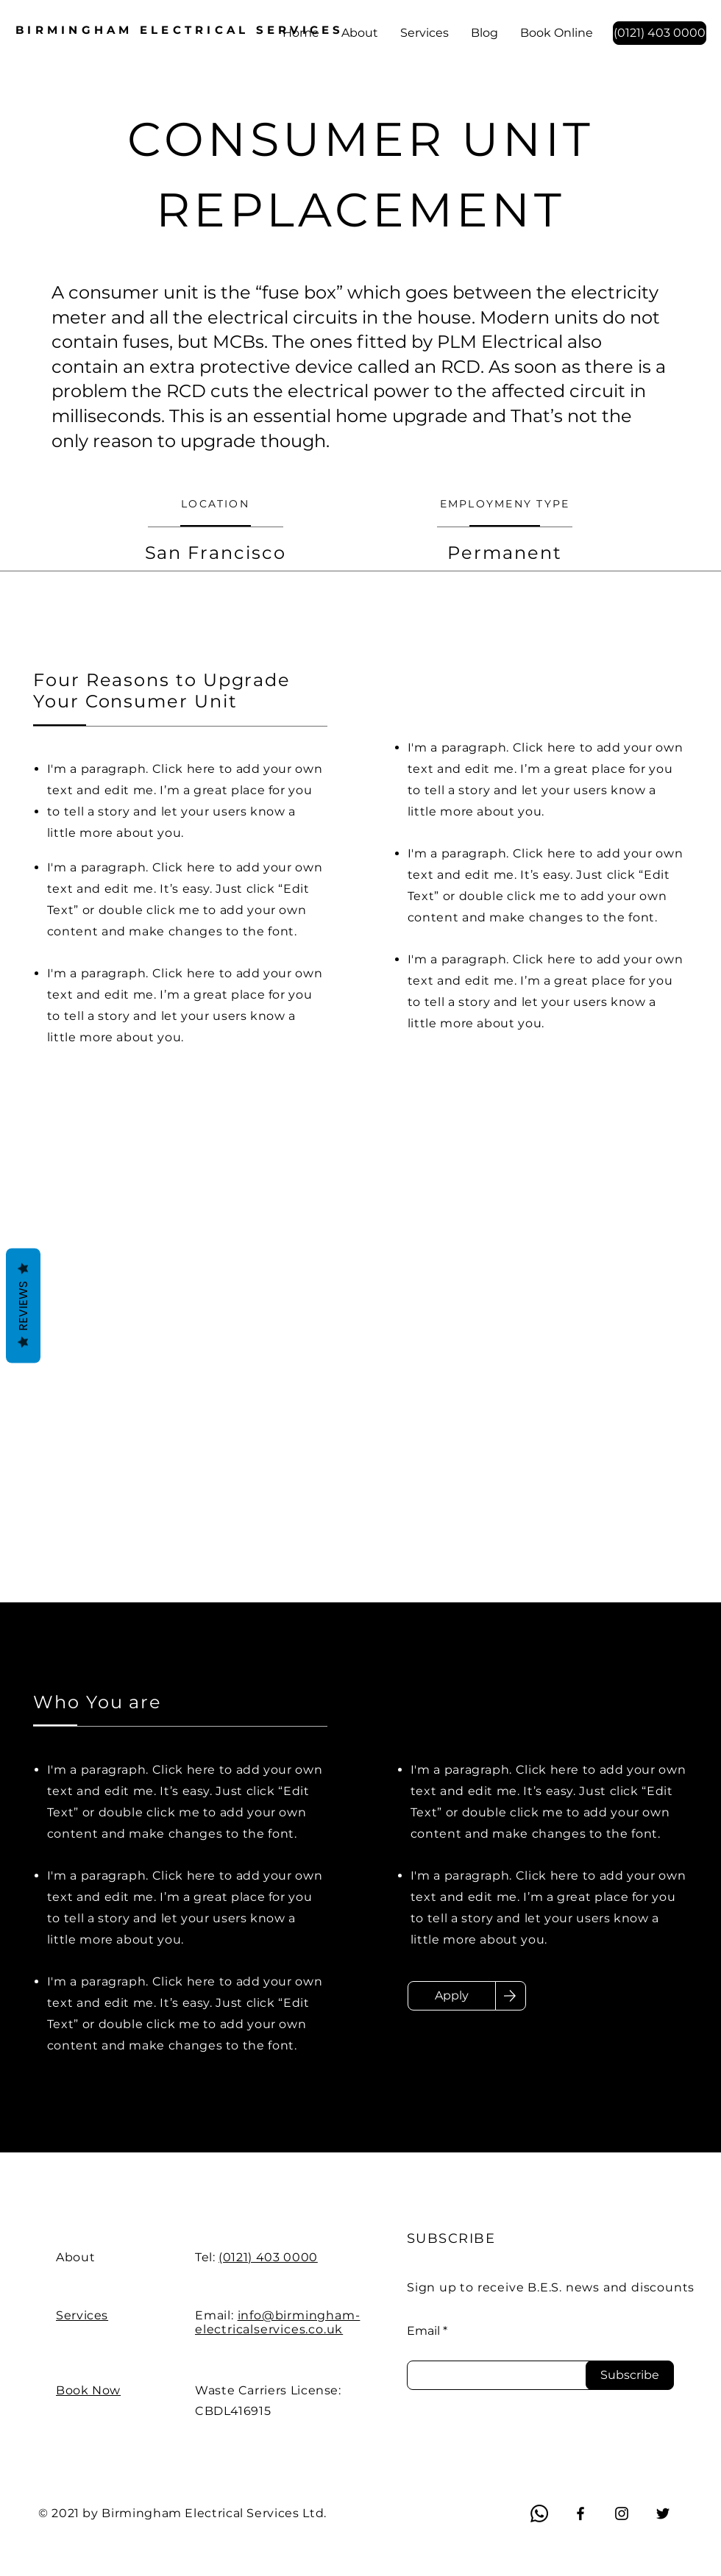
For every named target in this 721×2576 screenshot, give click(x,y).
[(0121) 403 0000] (659, 33)
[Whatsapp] (539, 2513)
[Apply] (452, 1996)
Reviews (23, 1305)
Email (423, 2331)
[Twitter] (663, 2513)
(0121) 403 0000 (268, 2257)
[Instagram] (622, 2513)
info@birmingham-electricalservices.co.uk (277, 2322)
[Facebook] (580, 2513)
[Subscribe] (630, 2375)
